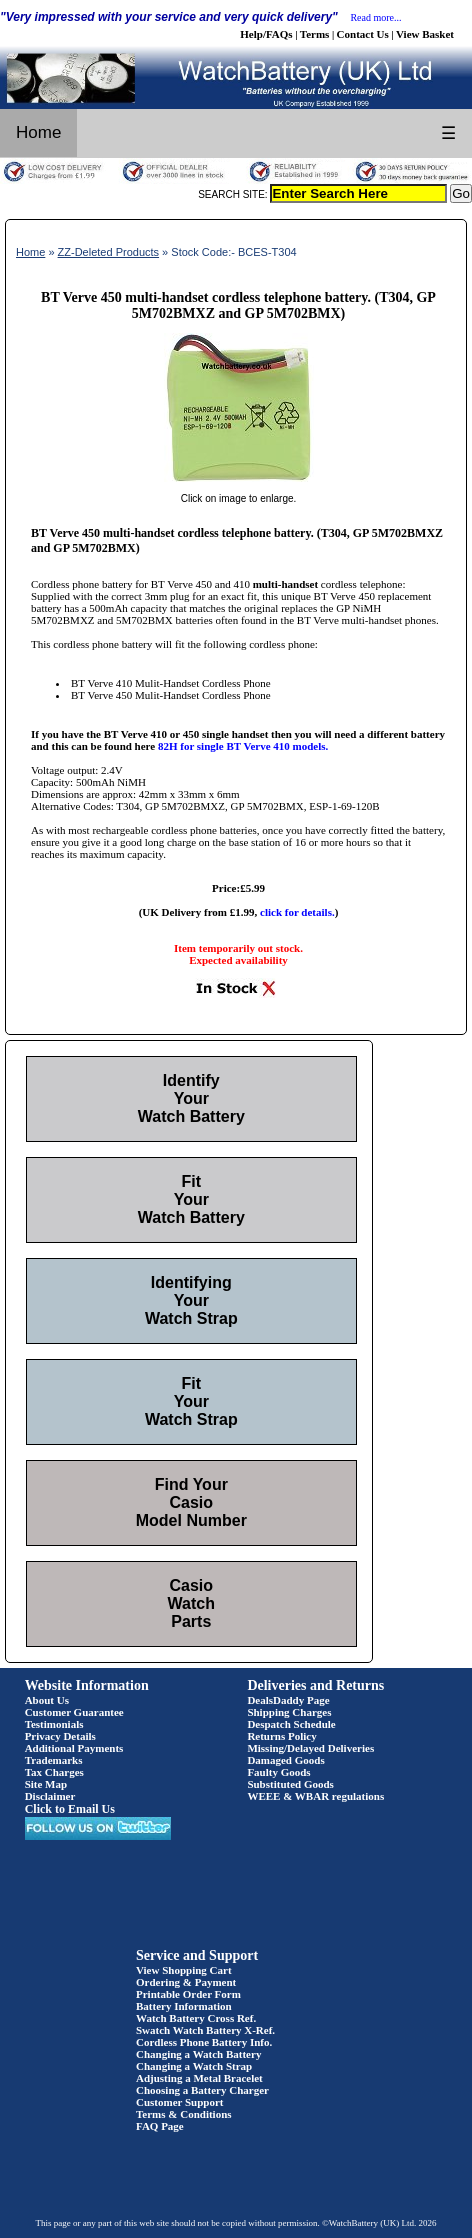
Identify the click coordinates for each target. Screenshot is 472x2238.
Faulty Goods (278, 1772)
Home (38, 132)
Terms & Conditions (184, 2114)
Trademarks (54, 1760)
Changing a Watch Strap (194, 2066)
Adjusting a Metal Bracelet (199, 2078)
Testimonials (54, 1724)
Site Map (46, 1784)
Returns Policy (281, 1736)
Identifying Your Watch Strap (191, 1300)
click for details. (297, 912)
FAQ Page (160, 2126)
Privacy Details (60, 1736)
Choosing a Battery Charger (202, 2090)
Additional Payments (74, 1748)
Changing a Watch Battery (198, 2054)
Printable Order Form (188, 1994)
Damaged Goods (285, 1760)
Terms (315, 34)
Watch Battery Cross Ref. (196, 2018)
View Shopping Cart (184, 1970)
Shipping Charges (289, 1712)
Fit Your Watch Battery (191, 1199)
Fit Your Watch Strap (191, 1401)
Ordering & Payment (186, 1982)
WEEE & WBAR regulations (315, 1796)
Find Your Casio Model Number (191, 1502)
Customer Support (180, 2102)
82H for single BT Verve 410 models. (243, 746)
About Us (47, 1700)
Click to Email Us (70, 1809)
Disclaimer (50, 1796)
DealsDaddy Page (288, 1700)
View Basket (425, 34)
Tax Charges (54, 1772)
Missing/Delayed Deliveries (310, 1748)
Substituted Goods (290, 1784)
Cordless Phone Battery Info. (204, 2042)
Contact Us (363, 34)
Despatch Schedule (291, 1724)
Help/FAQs (266, 34)
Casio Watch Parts (191, 1603)
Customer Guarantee (74, 1712)
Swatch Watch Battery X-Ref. (205, 2030)
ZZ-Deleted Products (108, 252)
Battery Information (184, 2006)
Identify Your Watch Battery (191, 1098)
